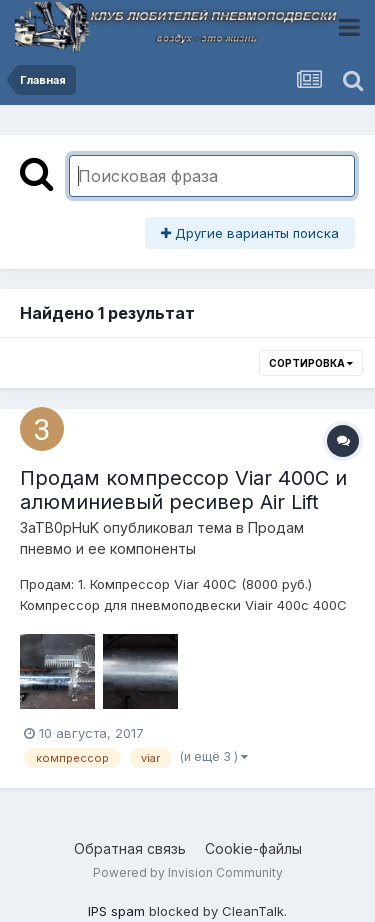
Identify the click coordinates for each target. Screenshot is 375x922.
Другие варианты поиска (250, 233)
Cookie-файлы (253, 848)
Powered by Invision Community (188, 872)
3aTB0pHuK (59, 527)
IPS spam (116, 911)
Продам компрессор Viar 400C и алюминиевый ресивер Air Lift (183, 490)
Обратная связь (130, 848)
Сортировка (311, 363)
